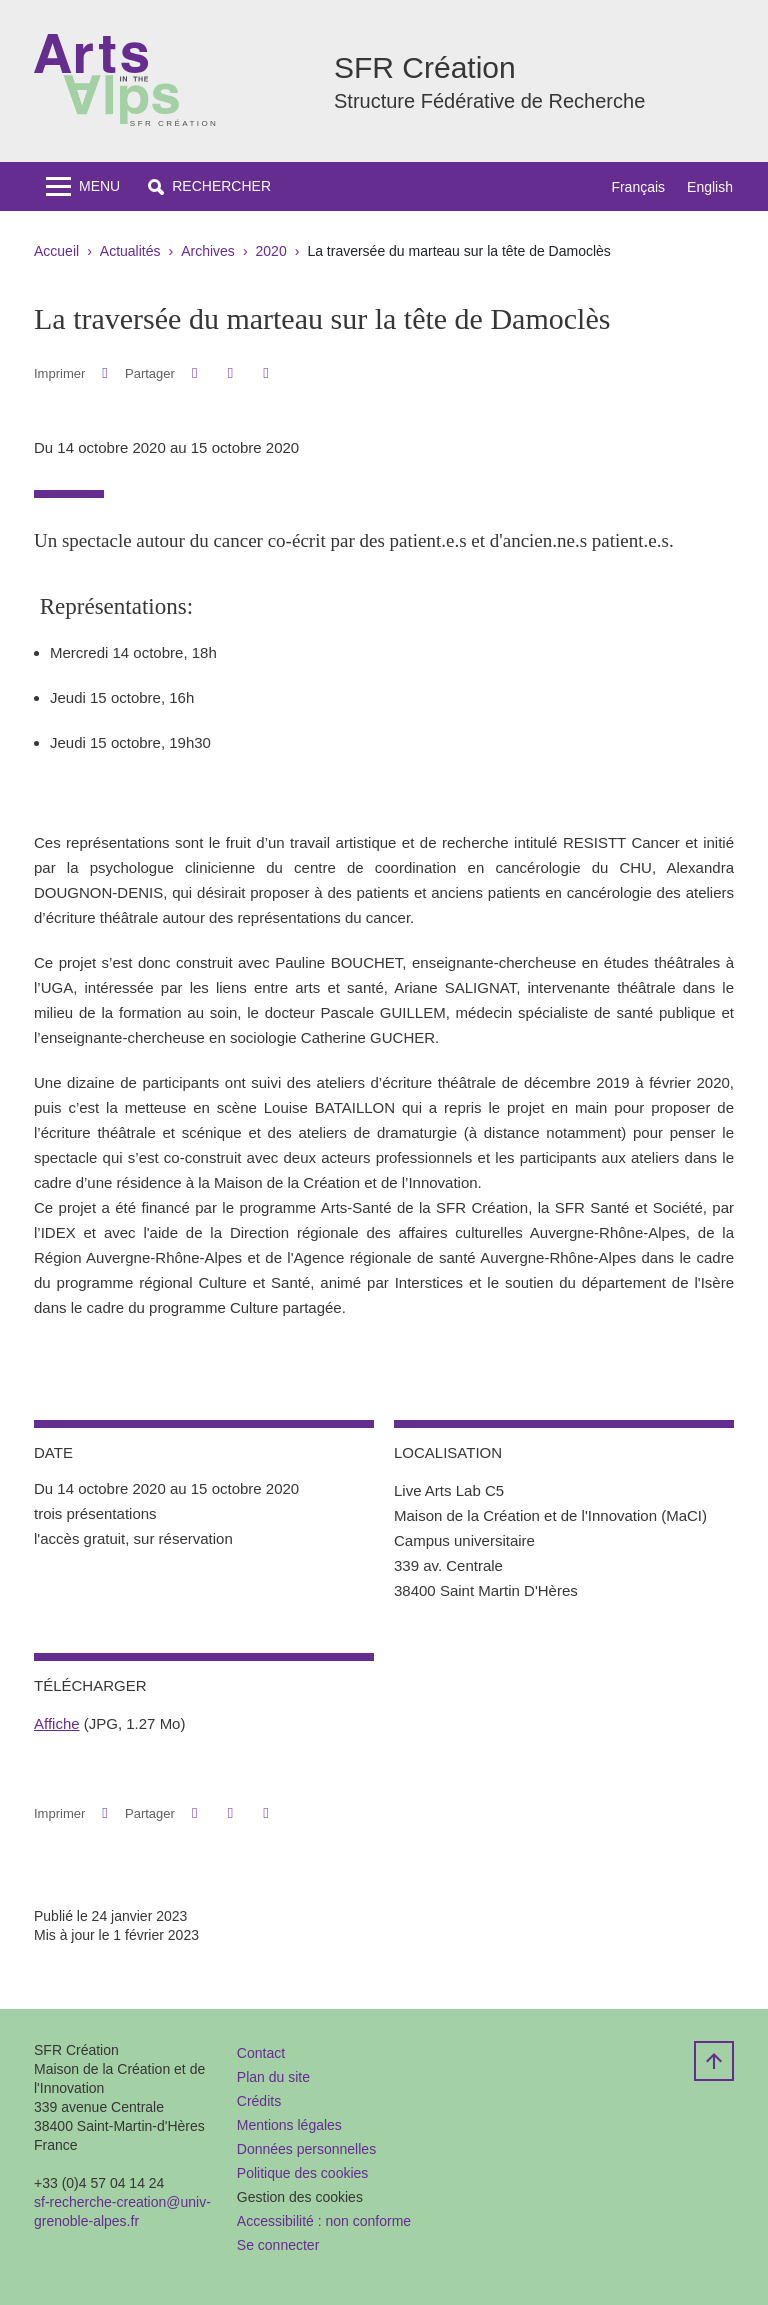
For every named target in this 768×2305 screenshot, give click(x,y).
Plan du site (273, 2077)
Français (638, 187)
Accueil (56, 251)
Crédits (259, 2101)
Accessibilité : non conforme (324, 2221)
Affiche (57, 1723)
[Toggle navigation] (83, 186)
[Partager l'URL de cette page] (265, 373)
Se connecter (278, 2245)
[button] (209, 186)
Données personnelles (306, 2149)
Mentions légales (289, 2125)
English (710, 187)
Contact (261, 2053)
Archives (208, 251)
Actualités (130, 251)
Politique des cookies (303, 2173)
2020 (271, 251)
